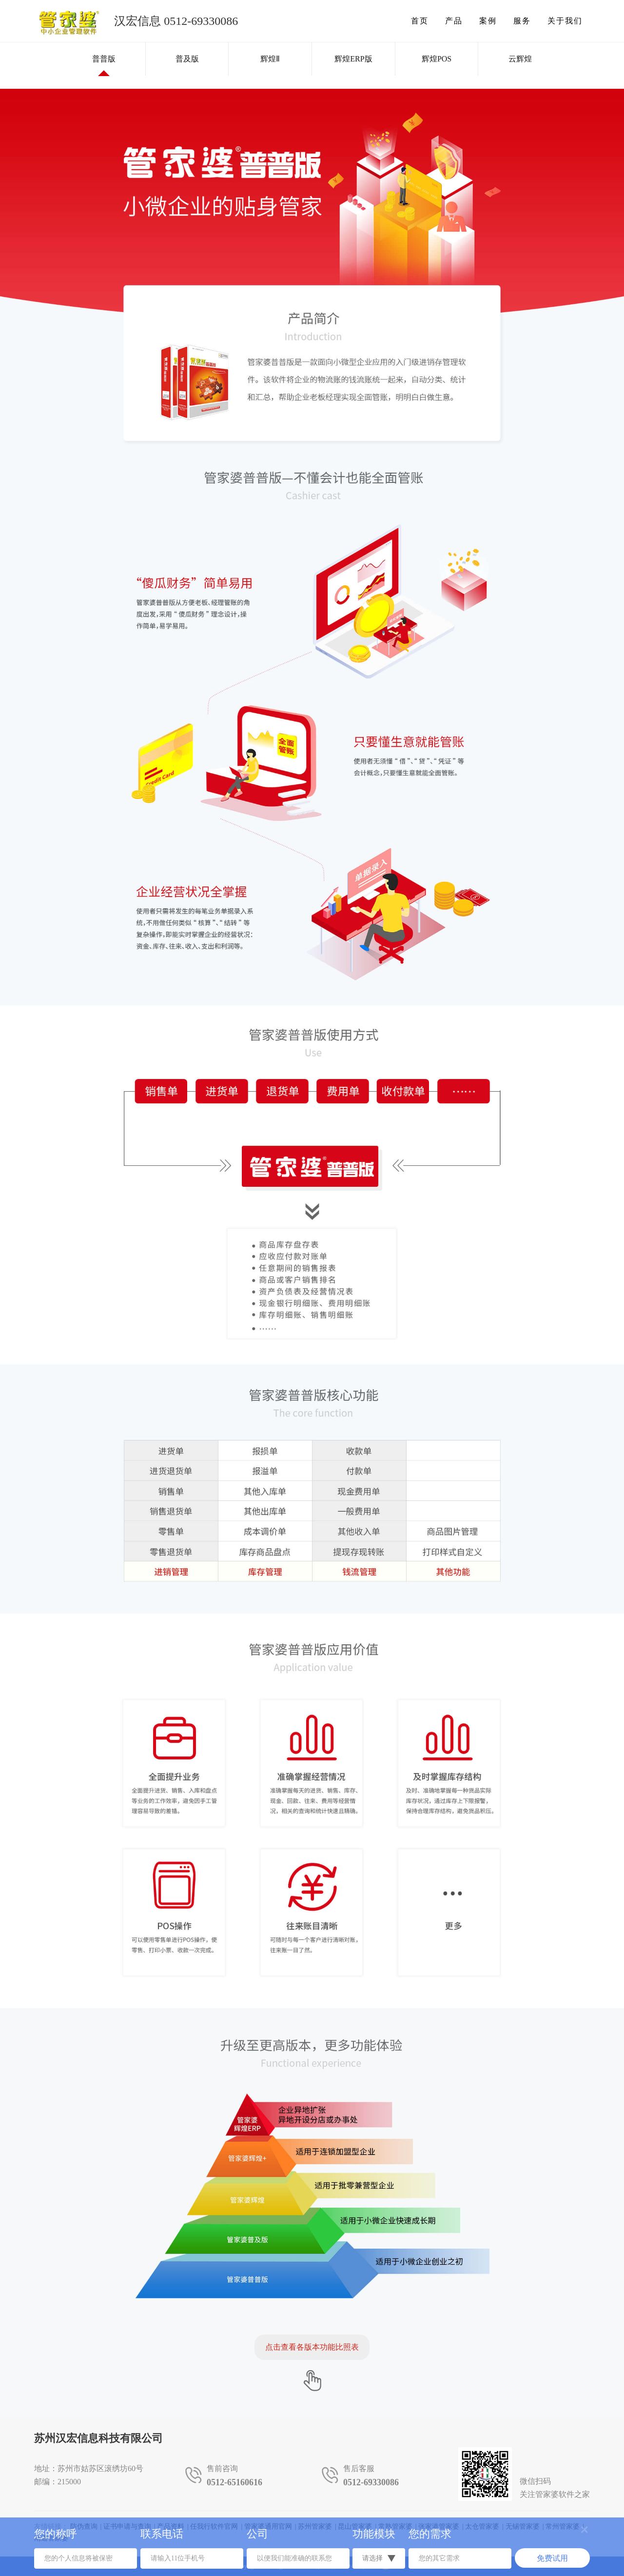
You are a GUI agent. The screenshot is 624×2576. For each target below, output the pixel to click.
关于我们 (565, 21)
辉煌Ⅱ (270, 59)
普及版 (187, 59)
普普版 (104, 59)
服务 (522, 21)
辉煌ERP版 (353, 59)
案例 (488, 21)
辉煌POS (436, 59)
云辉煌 (520, 59)
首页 (420, 21)
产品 (454, 21)
